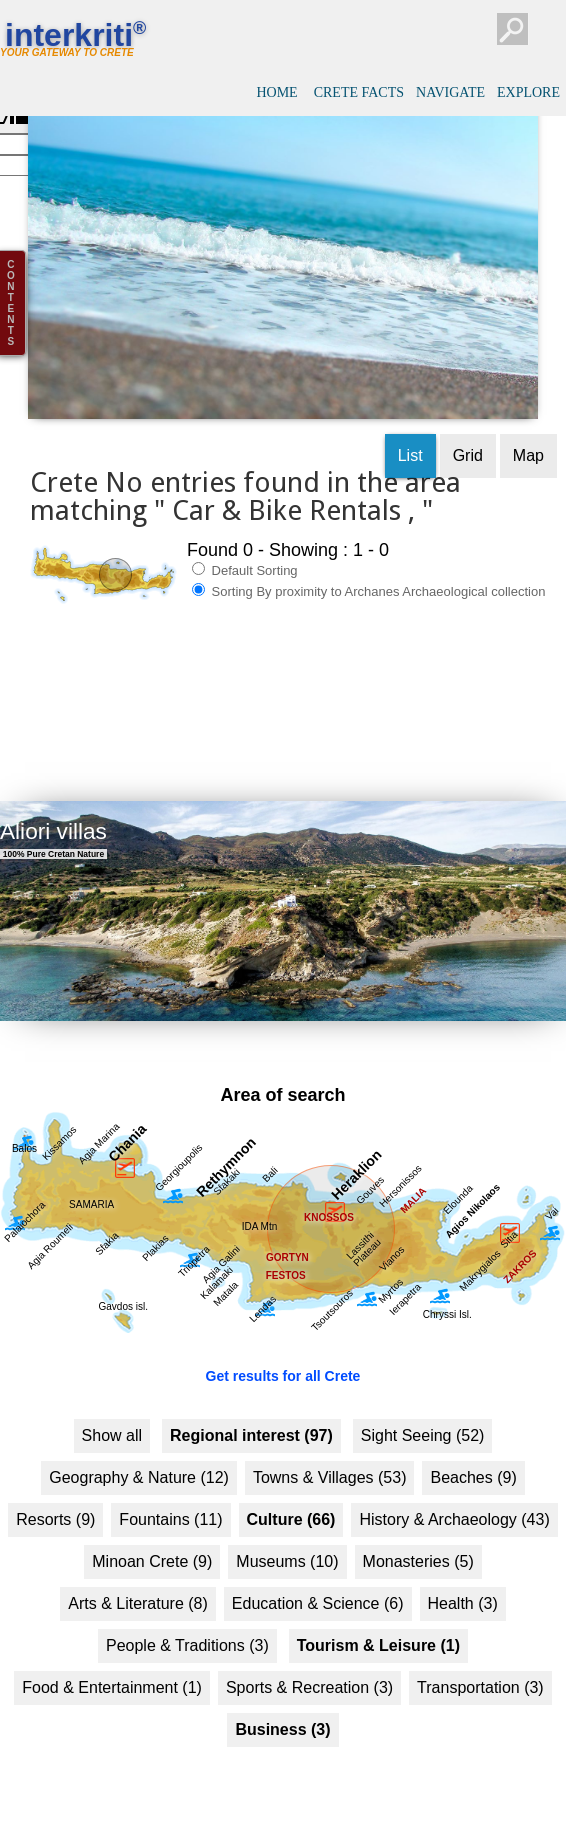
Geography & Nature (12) (139, 1441)
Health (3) (463, 1567)
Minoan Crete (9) (152, 1525)
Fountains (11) (170, 1483)
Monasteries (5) (418, 1525)
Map (528, 419)
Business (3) (282, 1693)
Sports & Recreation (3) (309, 1651)
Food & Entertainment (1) (112, 1651)
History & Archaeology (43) (454, 1483)
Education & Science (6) (318, 1567)
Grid (468, 419)
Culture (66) (291, 1483)
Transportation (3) (480, 1651)
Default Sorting (245, 534)
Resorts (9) (55, 1483)
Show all (112, 1399)
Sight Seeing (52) (423, 1399)
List (410, 419)
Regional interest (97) (251, 1399)
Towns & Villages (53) (330, 1441)
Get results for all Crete (283, 1340)
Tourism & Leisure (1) (378, 1609)
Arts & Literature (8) (138, 1567)
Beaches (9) (473, 1441)
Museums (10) (287, 1525)
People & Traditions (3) (187, 1609)
